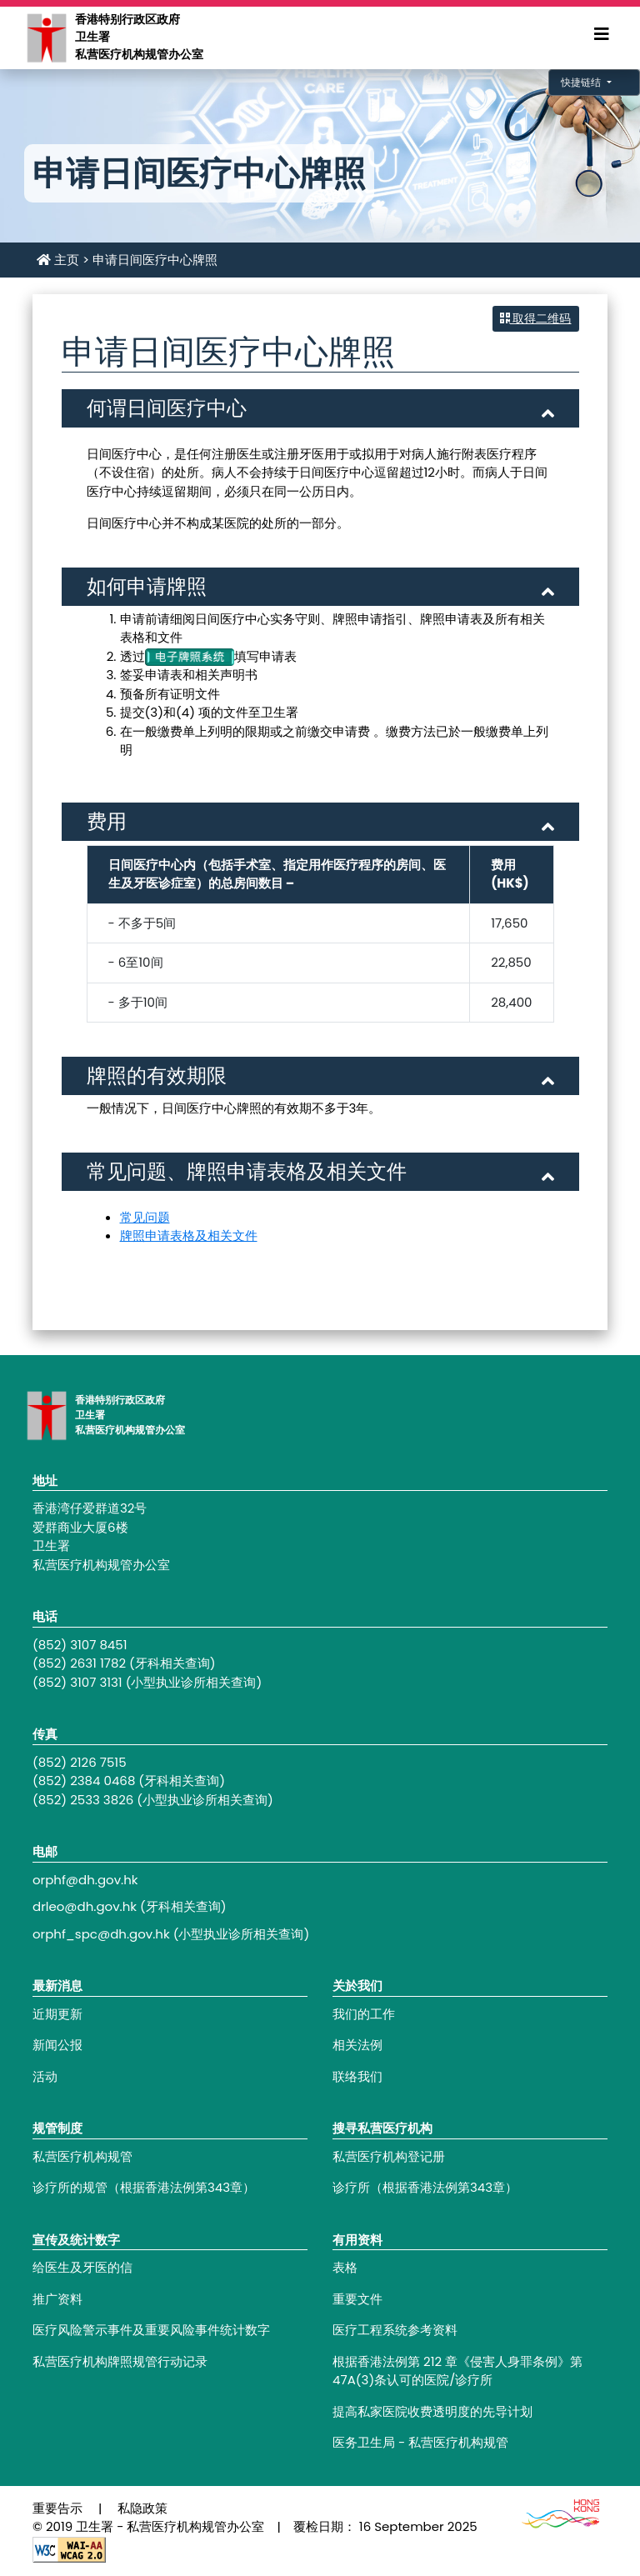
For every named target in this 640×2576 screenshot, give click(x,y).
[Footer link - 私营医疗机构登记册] (470, 2157)
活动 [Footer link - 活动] (45, 2076)
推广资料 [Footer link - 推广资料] (57, 2299)
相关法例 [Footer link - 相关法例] (357, 2044)
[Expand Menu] (601, 34)
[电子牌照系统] (190, 656)
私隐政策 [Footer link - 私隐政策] (143, 2508)
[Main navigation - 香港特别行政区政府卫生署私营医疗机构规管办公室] (46, 37)
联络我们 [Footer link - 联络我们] (357, 2076)
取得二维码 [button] (536, 318)
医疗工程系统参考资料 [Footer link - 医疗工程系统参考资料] (395, 2329)
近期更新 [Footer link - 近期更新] (57, 2014)
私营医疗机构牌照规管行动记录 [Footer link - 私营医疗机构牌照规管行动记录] (120, 2361)
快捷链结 (582, 82)
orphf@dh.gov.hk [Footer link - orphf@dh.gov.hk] (85, 1879)
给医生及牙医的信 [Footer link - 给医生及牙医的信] (82, 2267)
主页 (58, 259)
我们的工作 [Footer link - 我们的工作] (363, 2014)
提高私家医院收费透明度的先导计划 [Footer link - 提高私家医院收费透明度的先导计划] (432, 2411)
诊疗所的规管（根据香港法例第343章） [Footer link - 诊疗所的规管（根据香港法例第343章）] (143, 2187)
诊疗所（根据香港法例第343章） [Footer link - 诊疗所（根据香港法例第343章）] (425, 2187)
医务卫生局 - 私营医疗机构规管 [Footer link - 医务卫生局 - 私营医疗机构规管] (420, 2442)
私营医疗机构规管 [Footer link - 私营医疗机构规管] (82, 2156)
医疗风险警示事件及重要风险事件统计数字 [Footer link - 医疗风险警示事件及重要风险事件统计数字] (151, 2329)
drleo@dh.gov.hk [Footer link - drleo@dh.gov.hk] (84, 1906)
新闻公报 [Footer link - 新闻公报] (57, 2044)
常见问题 (145, 1217)
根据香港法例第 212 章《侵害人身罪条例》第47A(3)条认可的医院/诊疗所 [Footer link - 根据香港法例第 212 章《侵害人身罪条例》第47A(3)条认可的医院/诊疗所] (457, 2371)
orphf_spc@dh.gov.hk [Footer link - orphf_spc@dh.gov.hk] (101, 1934)
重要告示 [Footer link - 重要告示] (57, 2508)
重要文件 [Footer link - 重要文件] (357, 2299)
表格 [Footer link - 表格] (345, 2267)
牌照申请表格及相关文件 (189, 1235)
